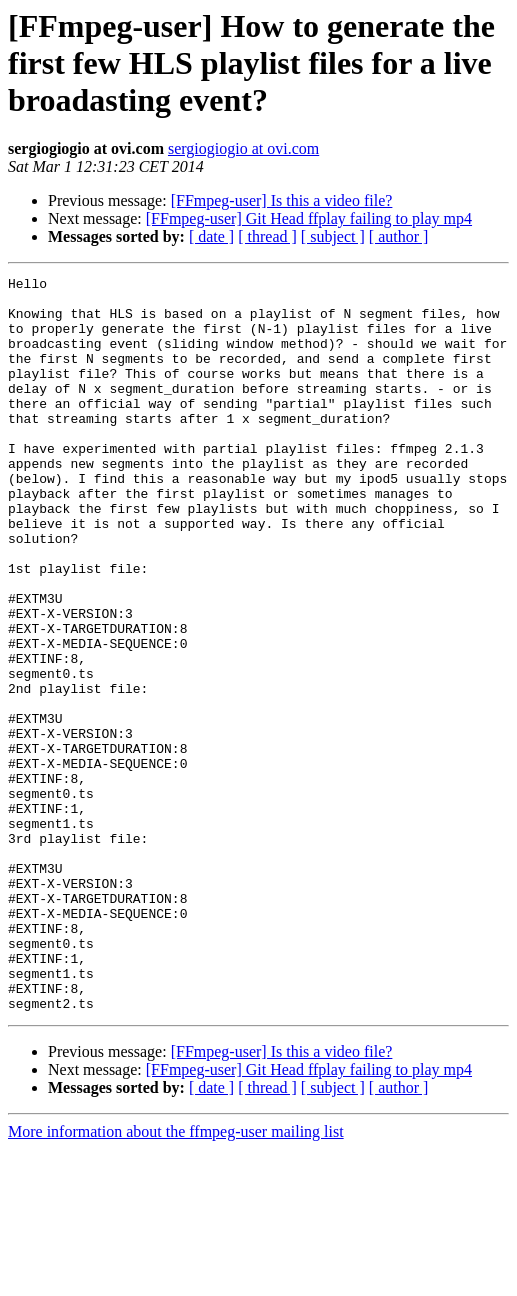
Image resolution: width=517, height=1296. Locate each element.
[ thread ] (267, 236)
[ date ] (211, 236)
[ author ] (399, 236)
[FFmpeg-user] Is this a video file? (282, 200)
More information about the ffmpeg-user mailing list (176, 1278)
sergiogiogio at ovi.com (243, 148)
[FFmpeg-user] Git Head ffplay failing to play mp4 (309, 218)
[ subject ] (333, 236)
